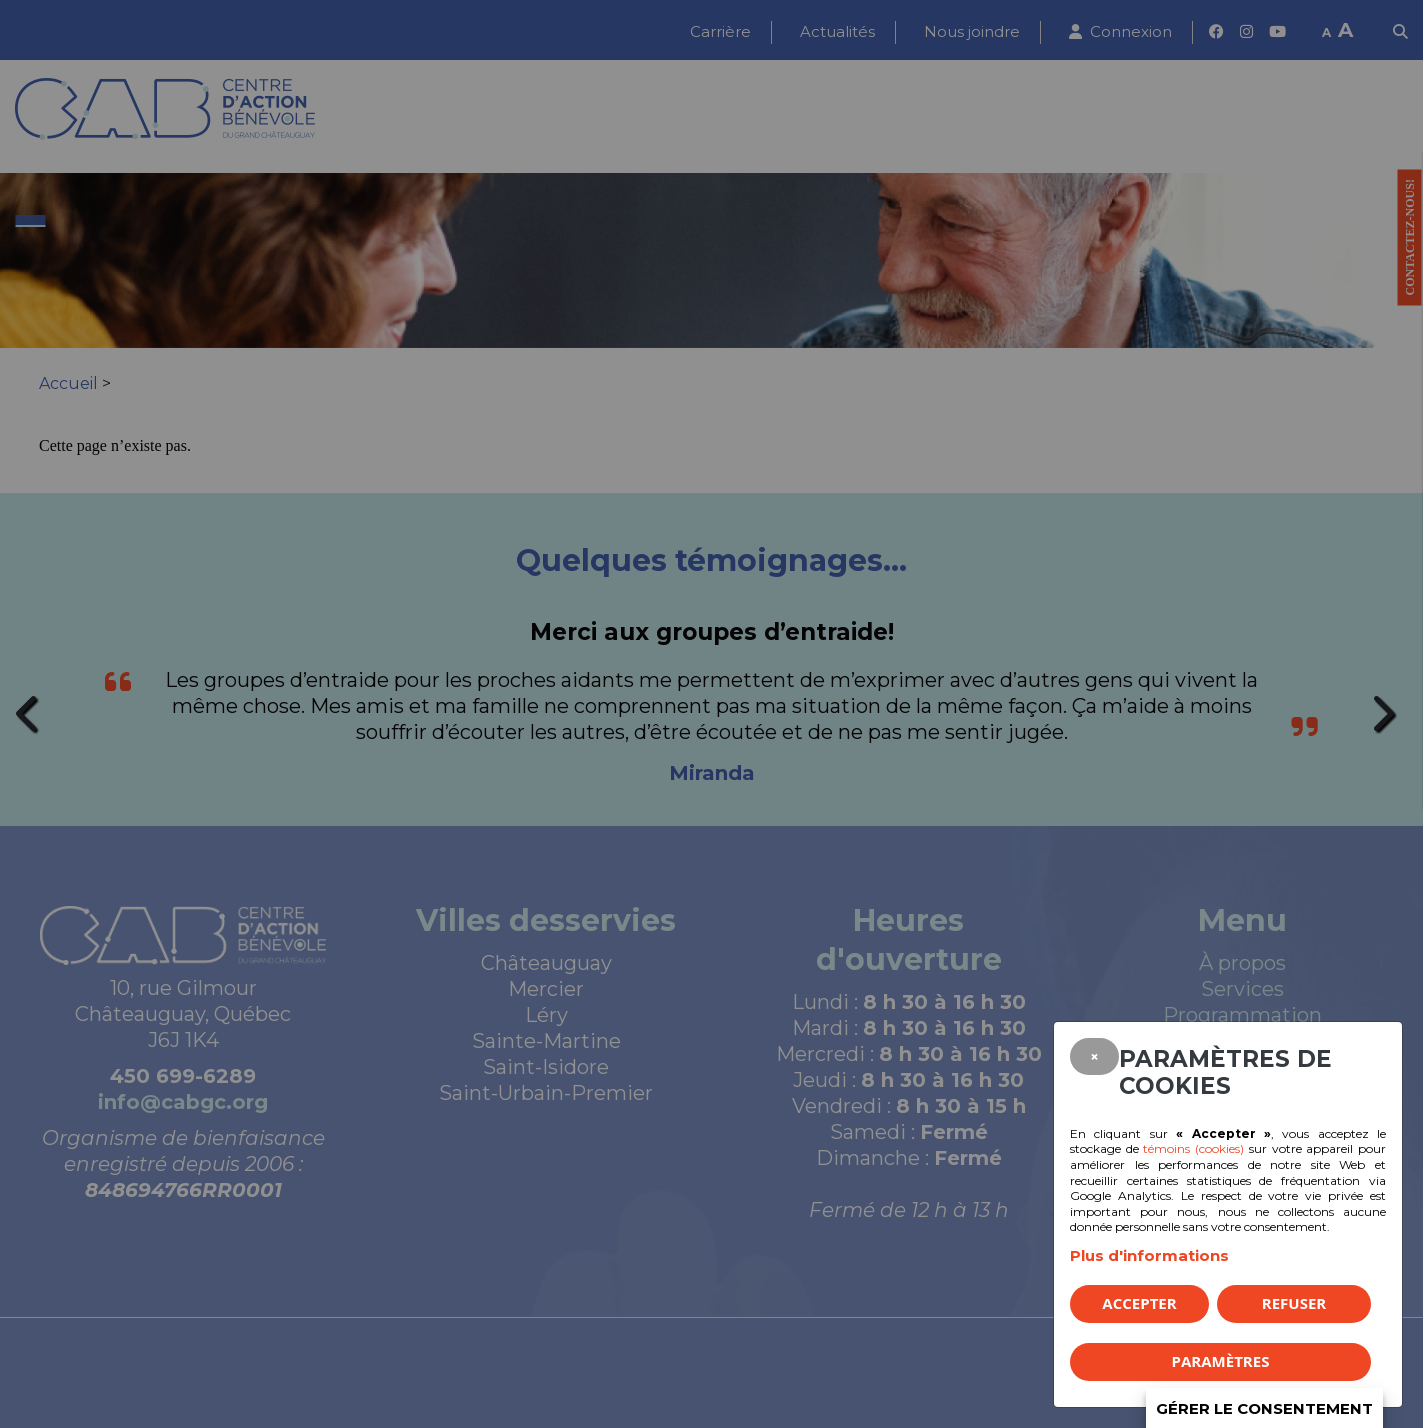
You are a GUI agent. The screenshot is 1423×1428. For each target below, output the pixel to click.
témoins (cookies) (1193, 1148)
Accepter (1139, 1303)
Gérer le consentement (1264, 1408)
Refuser (1294, 1303)
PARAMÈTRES (1221, 1361)
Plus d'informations (1149, 1255)
